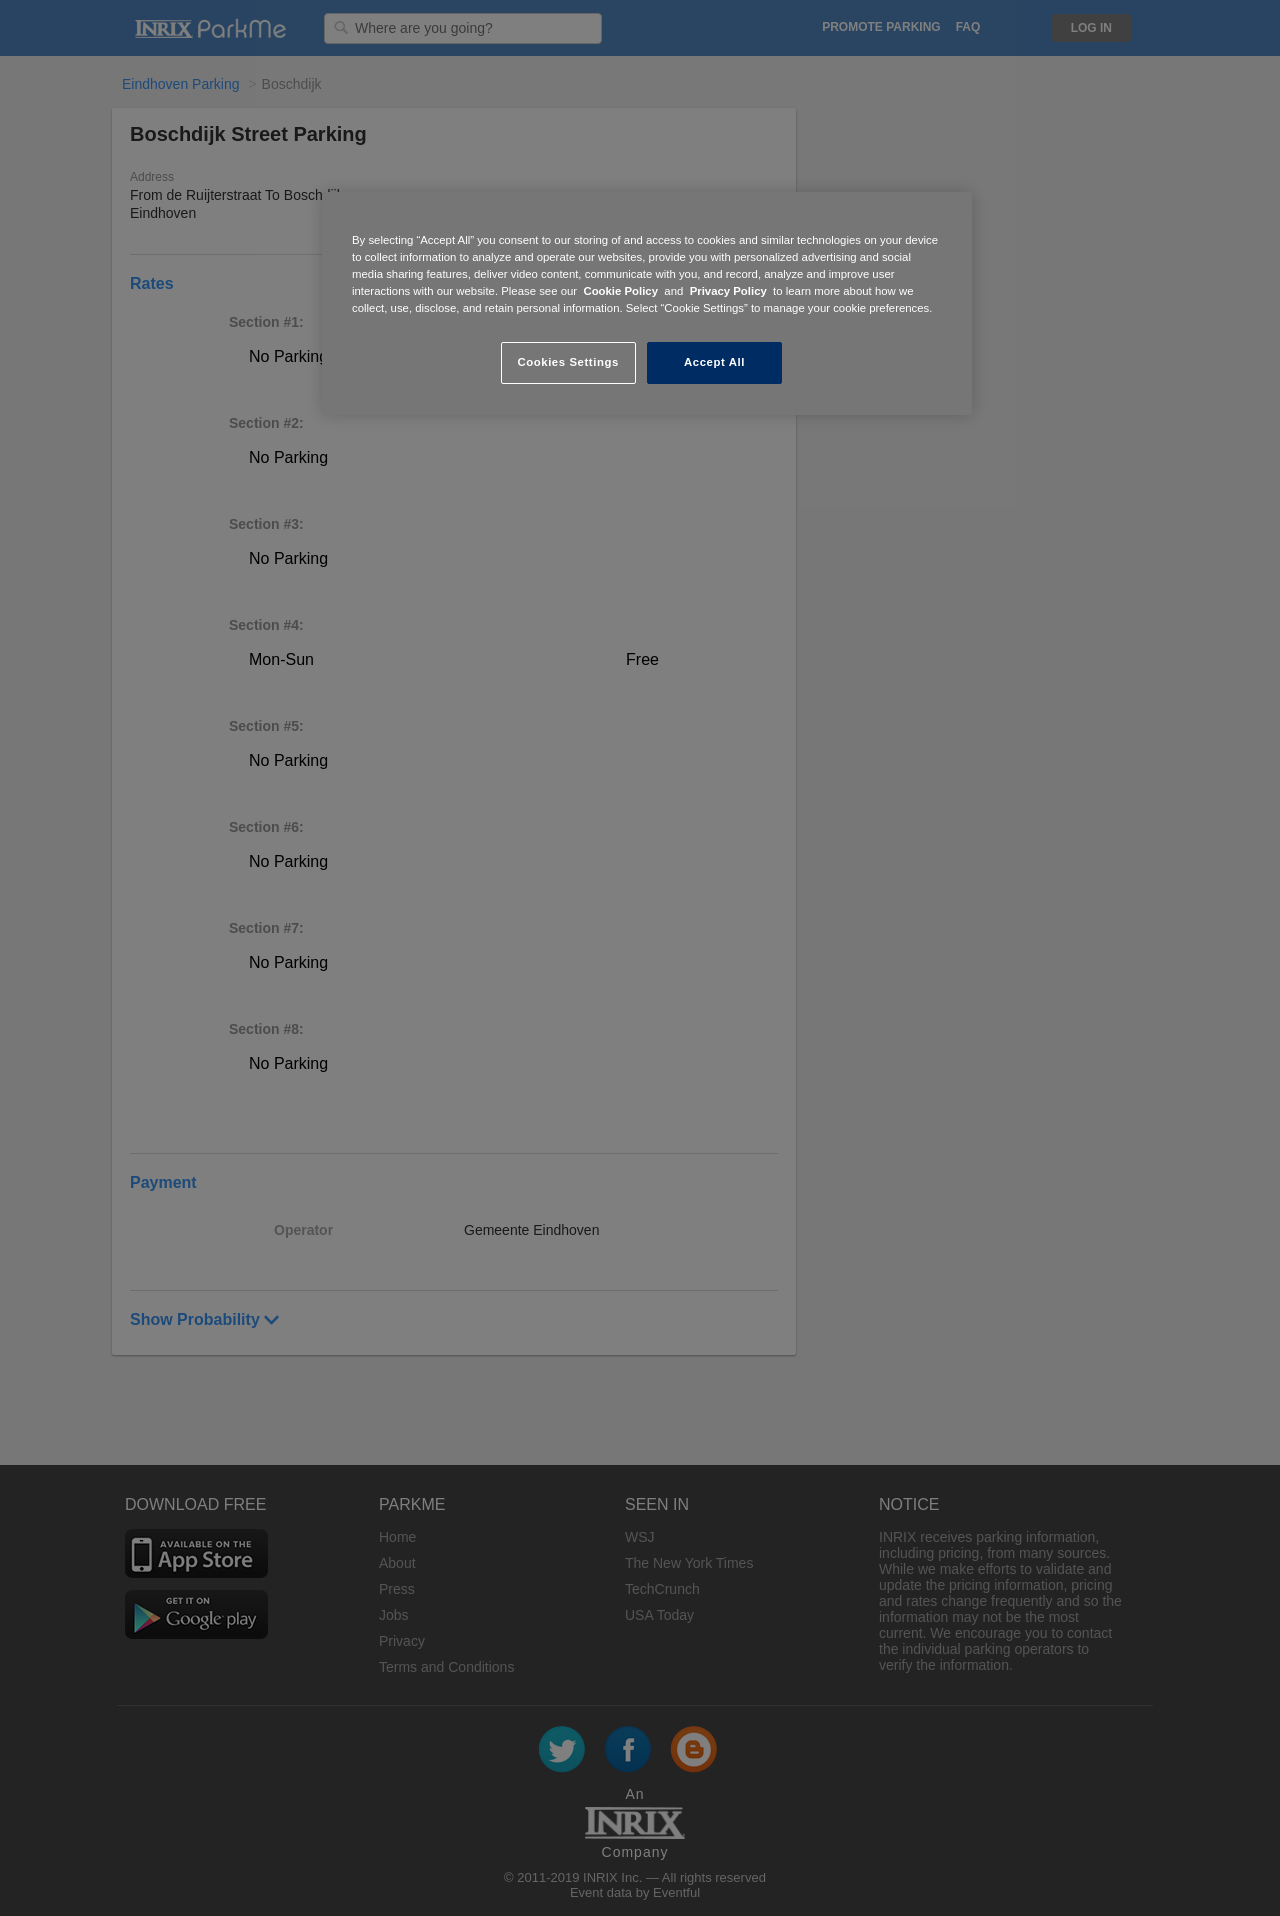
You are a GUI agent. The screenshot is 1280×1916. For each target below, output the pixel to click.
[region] (647, 303)
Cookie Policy (620, 291)
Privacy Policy (728, 291)
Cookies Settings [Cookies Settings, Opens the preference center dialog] (567, 362)
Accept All (714, 362)
